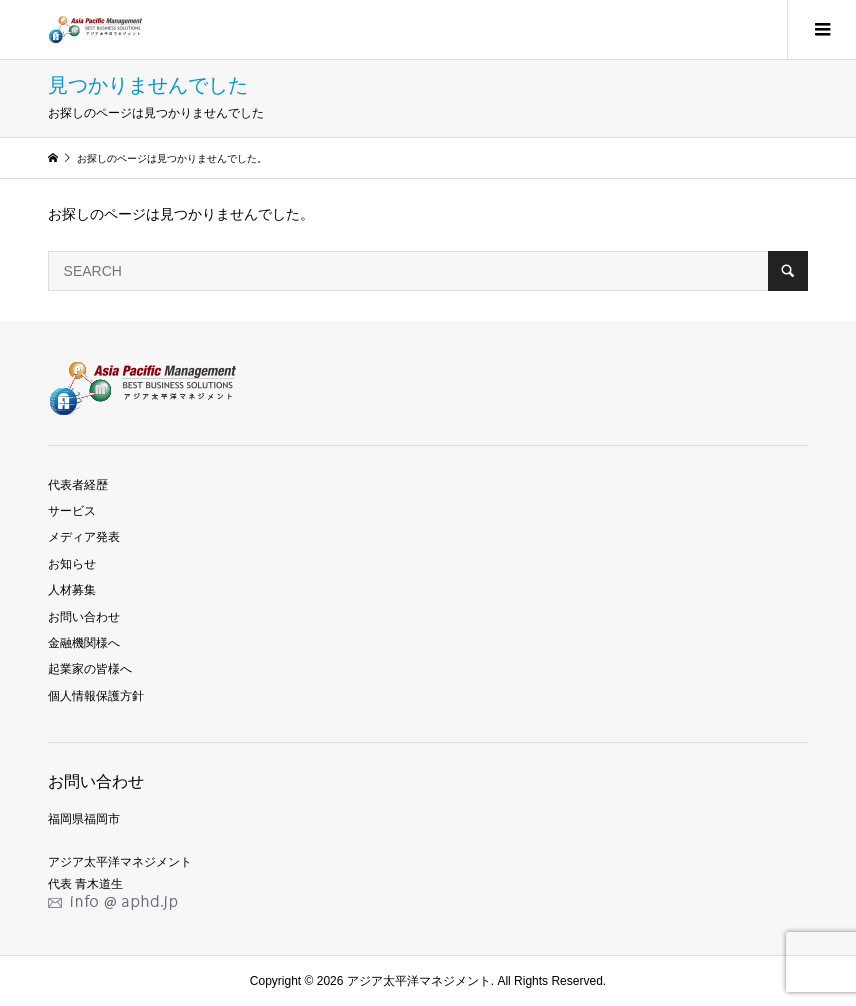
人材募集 (72, 590)
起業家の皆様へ (90, 669)
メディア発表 (84, 537)
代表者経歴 (78, 485)
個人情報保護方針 (96, 696)
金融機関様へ (84, 643)
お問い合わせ (84, 617)
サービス (72, 511)
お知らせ (72, 564)
